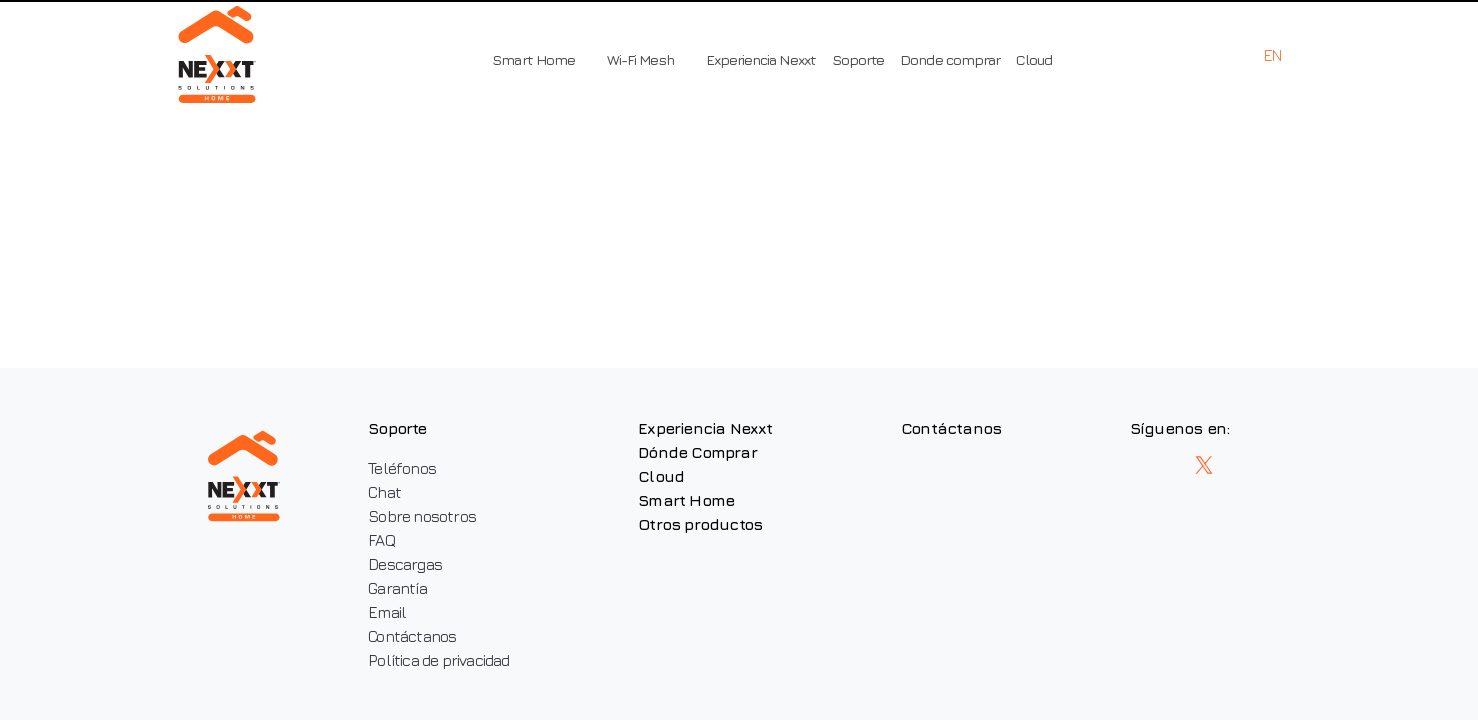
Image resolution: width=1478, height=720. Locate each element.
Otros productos (700, 524)
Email (387, 612)
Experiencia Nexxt (761, 59)
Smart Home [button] (533, 59)
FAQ (381, 540)
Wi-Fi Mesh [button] (640, 59)
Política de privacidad (438, 660)
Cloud (1034, 59)
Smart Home (686, 500)
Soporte (858, 59)
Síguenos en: (1179, 428)
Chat (384, 492)
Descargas (405, 564)
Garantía (397, 588)
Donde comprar (950, 59)
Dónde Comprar (697, 452)
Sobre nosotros (422, 516)
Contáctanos (412, 636)
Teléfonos (402, 468)
